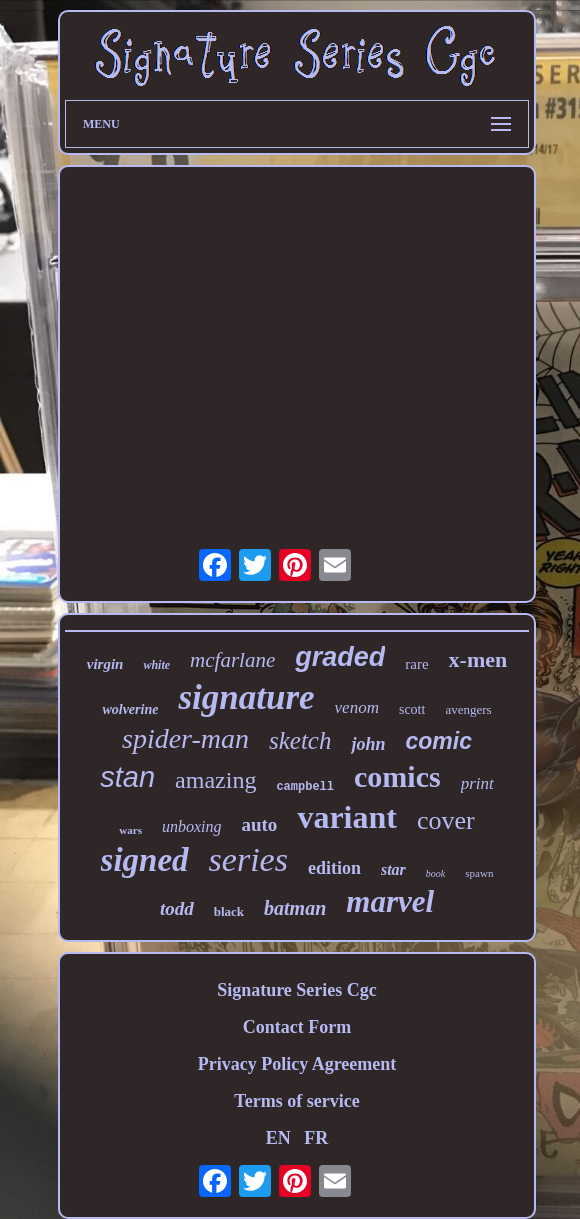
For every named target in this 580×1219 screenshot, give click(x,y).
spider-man (185, 738)
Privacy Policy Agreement (297, 1064)
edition (334, 868)
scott (412, 709)
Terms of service (296, 1101)
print (477, 783)
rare (416, 664)
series (248, 859)
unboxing (192, 826)
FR (316, 1138)
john (368, 744)
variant (347, 817)
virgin (105, 664)
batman (295, 908)
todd (177, 908)
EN (278, 1138)
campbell (305, 787)
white (156, 665)
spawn (479, 873)
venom (357, 707)
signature (246, 697)
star (393, 869)
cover (446, 820)
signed (145, 860)
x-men (478, 659)
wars (130, 830)
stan (127, 777)
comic (439, 741)
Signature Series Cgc (297, 990)
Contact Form (297, 1027)
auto (259, 824)
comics (397, 776)
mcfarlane (232, 660)
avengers (468, 709)
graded (340, 657)
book (435, 873)
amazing (215, 780)
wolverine (130, 709)
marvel (390, 901)
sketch (300, 740)
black (229, 911)
